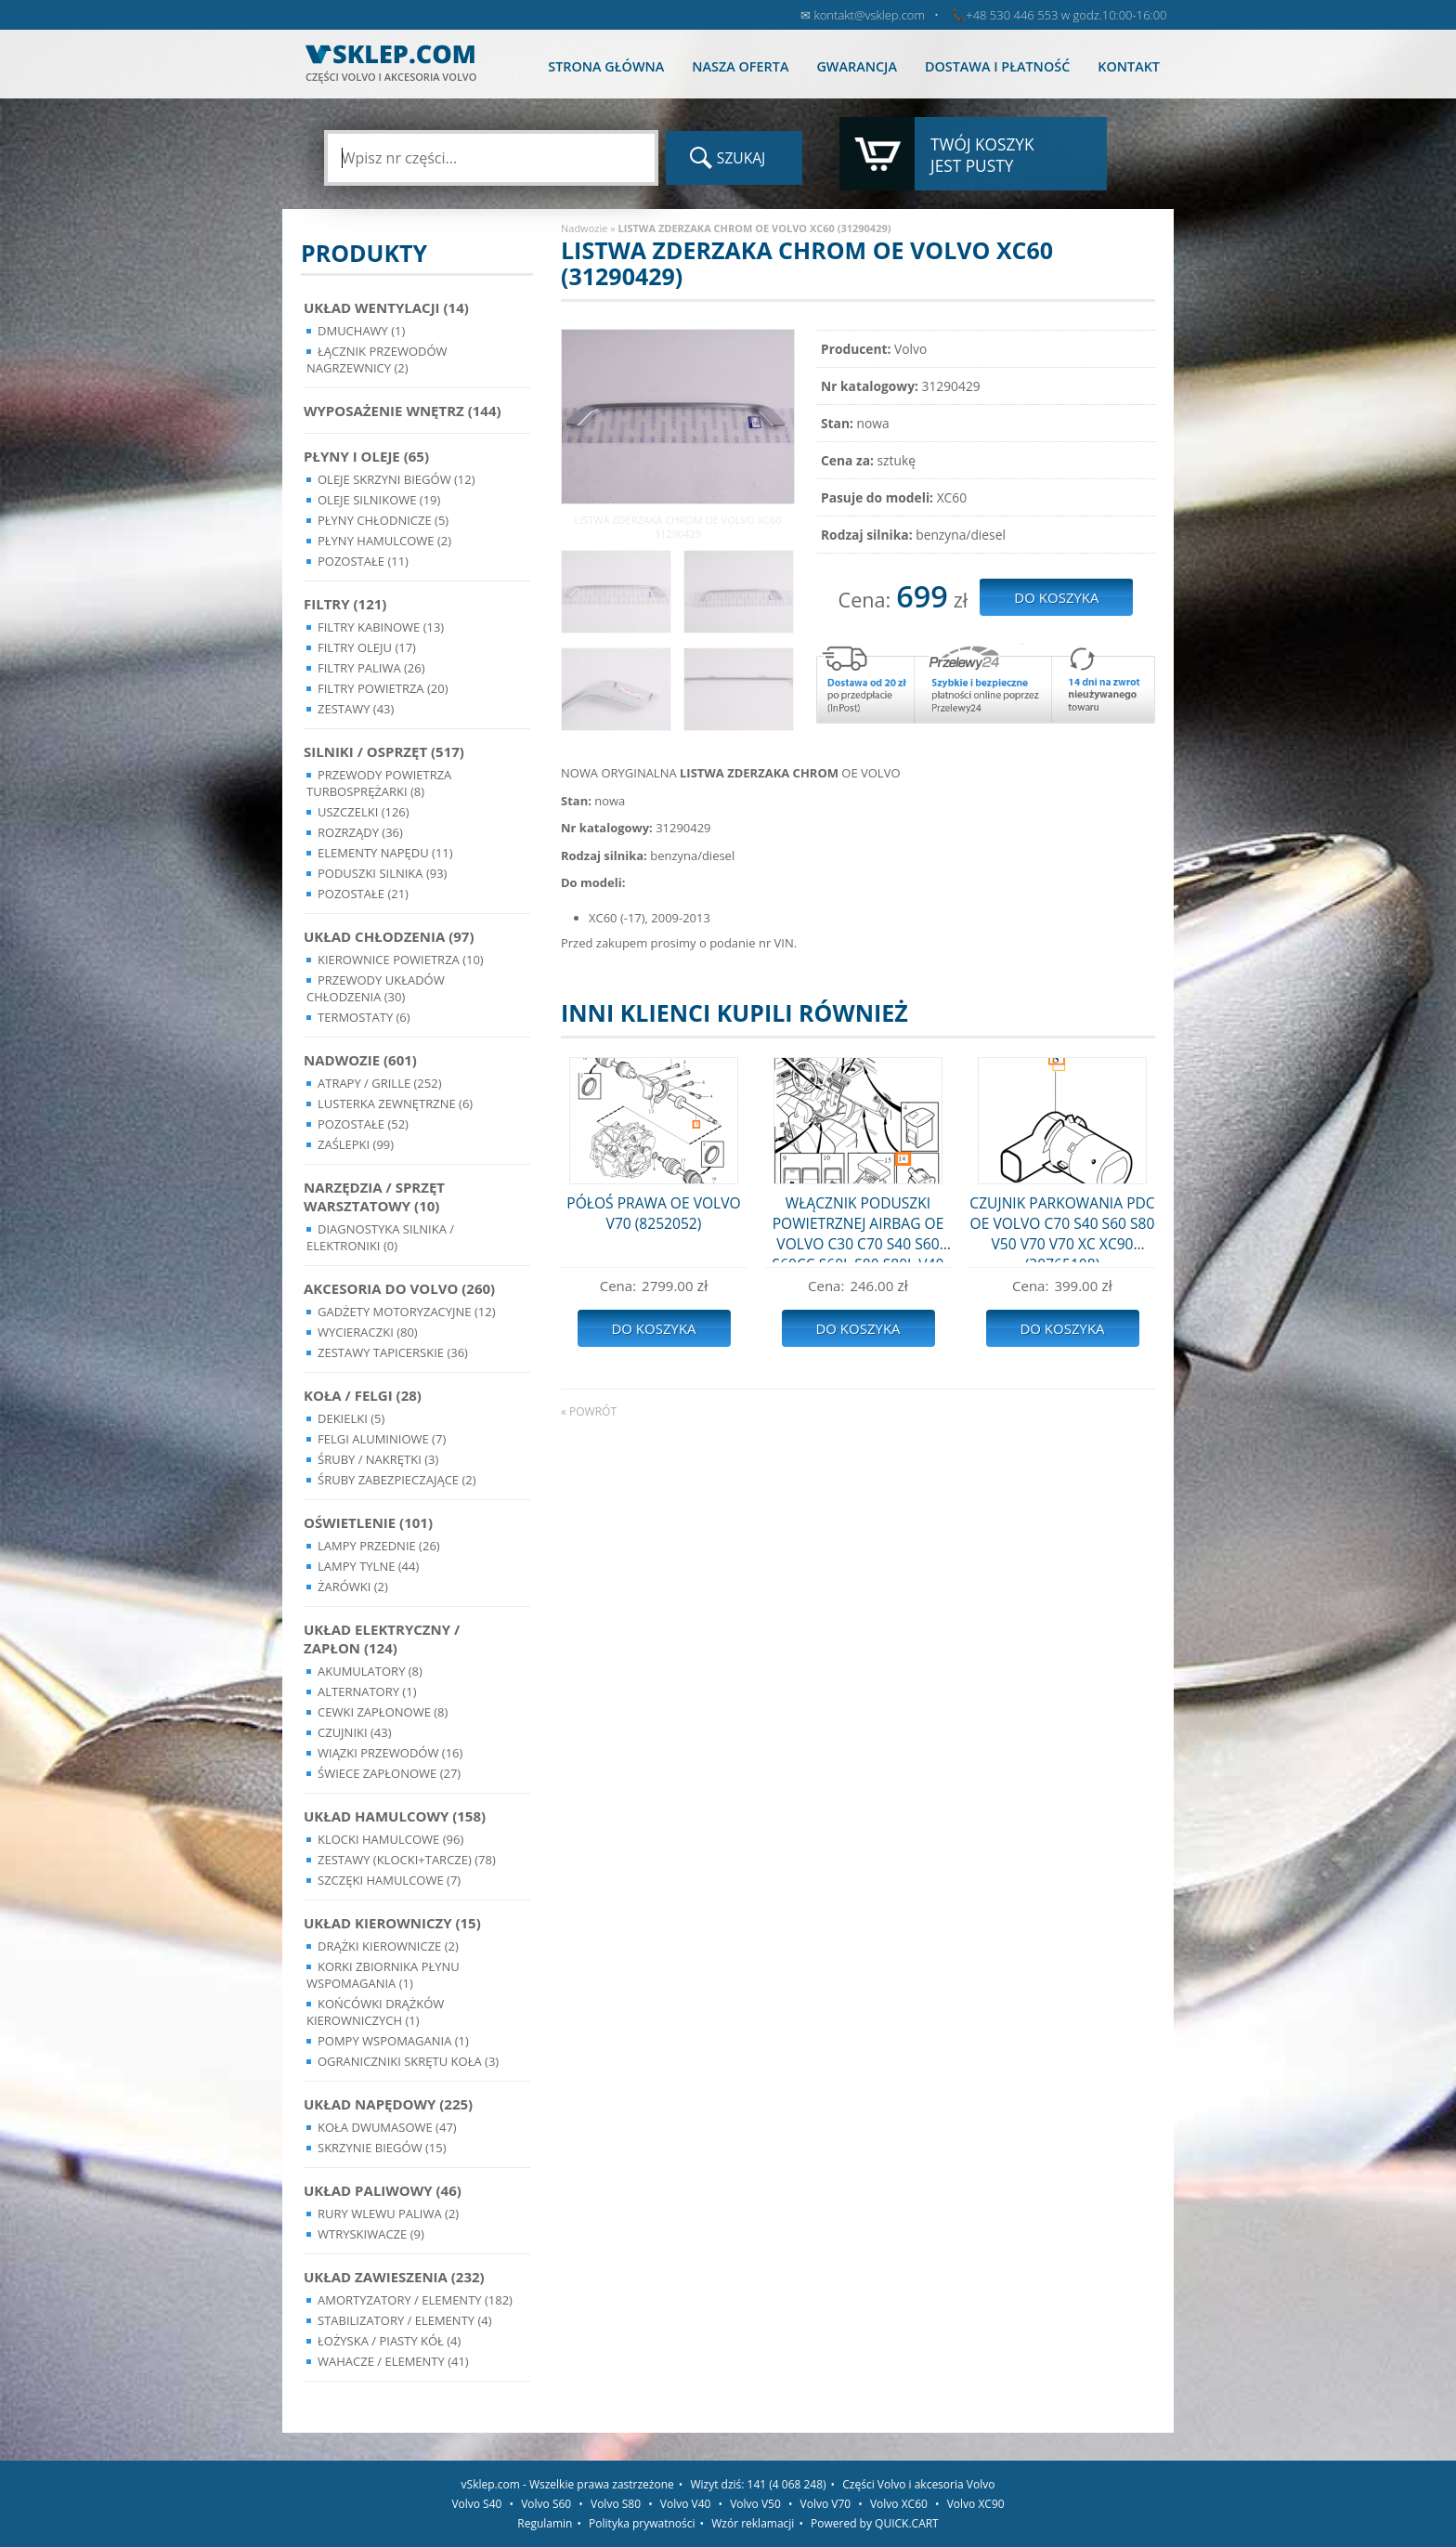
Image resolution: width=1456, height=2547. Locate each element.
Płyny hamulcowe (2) (384, 540)
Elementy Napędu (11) (385, 852)
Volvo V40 (685, 2504)
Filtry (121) (345, 603)
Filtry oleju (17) (367, 647)
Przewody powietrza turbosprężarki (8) (378, 783)
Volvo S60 (546, 2504)
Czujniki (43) (355, 1732)
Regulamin (544, 2523)
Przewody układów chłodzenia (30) (375, 988)
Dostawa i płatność (997, 66)
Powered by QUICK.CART (875, 2523)
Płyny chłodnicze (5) (383, 520)
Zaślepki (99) (356, 1144)
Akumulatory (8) (370, 1671)
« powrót (589, 1411)
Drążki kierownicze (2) (388, 1946)
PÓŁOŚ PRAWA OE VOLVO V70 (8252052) (653, 1213)
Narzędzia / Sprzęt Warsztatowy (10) (374, 1196)
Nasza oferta (740, 66)
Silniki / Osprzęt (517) (384, 751)
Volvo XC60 (899, 2504)
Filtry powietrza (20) (383, 688)
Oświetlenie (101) (368, 1522)
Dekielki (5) (351, 1418)
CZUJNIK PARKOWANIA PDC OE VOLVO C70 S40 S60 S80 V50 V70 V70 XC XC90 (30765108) (1061, 1227)
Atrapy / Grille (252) (379, 1083)
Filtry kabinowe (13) (381, 627)
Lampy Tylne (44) (368, 1566)
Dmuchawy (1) (361, 330)
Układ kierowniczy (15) (392, 1923)
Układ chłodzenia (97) (389, 936)
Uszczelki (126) (364, 811)
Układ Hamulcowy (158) (395, 1816)
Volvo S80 (616, 2504)
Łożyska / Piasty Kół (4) (389, 2340)
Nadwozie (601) (360, 1060)
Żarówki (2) (353, 1586)
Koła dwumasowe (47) (387, 2127)
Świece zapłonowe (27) (389, 1773)
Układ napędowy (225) (388, 2104)
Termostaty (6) (364, 1017)
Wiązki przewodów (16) (390, 1752)
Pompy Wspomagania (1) (393, 2040)
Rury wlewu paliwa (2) (388, 2213)
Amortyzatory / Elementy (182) (415, 2300)
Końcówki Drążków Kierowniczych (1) (375, 2012)
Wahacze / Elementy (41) (393, 2361)
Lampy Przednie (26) (379, 1545)
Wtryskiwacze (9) (371, 2234)
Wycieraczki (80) (368, 1332)
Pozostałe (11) (363, 561)
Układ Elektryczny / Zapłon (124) (382, 1638)
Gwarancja (856, 66)
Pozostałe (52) (363, 1124)
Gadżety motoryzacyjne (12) (406, 1311)
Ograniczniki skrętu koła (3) (408, 2061)
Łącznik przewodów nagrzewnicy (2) (377, 359)
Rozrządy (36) (360, 832)
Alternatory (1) (367, 1691)
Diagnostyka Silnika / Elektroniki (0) (380, 1237)
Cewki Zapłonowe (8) (383, 1712)
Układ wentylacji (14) (386, 307)
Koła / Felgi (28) (363, 1395)
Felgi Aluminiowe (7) (382, 1438)
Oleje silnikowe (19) (379, 499)
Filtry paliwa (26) (371, 668)
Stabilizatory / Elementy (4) (405, 2320)
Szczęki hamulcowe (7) (389, 1880)
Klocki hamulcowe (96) (390, 1839)
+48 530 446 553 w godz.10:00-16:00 (1066, 15)
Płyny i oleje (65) (366, 456)
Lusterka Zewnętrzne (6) (395, 1103)
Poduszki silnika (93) (382, 873)
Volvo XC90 (976, 2504)
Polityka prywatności (642, 2523)
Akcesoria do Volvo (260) (399, 1288)
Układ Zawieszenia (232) (394, 2276)
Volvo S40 (476, 2504)
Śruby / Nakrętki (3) (378, 1459)
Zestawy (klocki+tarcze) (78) (407, 1859)
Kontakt (1129, 66)
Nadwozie (584, 228)
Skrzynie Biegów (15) (382, 2147)
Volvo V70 (826, 2504)
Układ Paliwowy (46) (383, 2190)
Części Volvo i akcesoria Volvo (918, 2484)
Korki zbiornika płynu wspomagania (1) (383, 1975)
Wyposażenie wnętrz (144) (402, 410)
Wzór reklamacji (752, 2523)
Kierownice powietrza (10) (401, 959)
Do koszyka (653, 1328)
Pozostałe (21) (363, 893)
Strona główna (606, 66)
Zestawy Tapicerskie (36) (393, 1352)
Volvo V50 (755, 2504)
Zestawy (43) (356, 708)
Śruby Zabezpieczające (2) (397, 1479)
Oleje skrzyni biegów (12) (396, 479)
